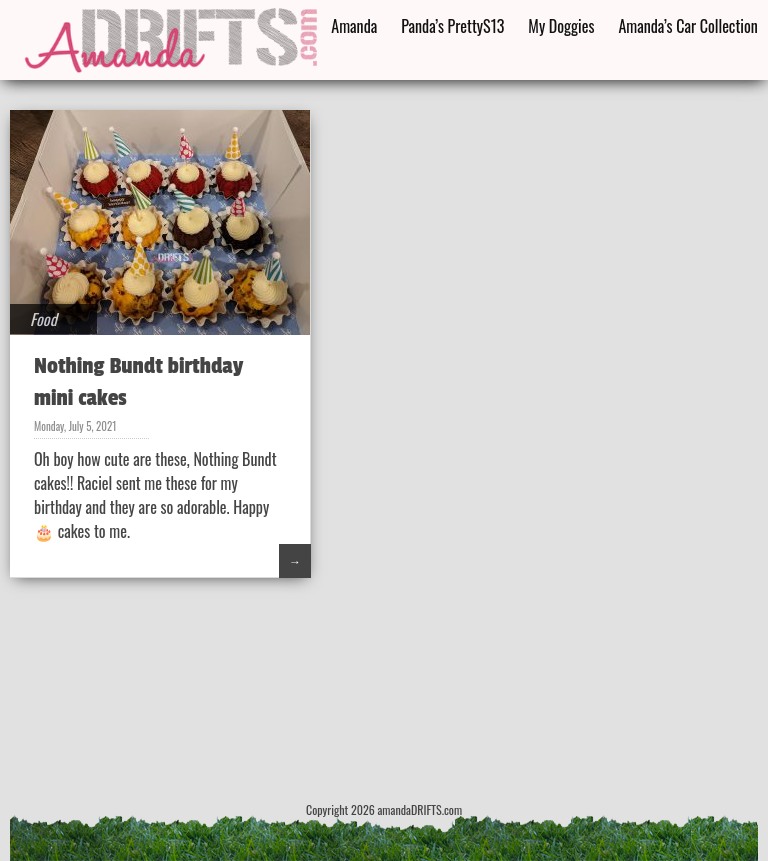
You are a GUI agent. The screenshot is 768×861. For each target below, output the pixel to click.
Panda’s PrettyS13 (452, 26)
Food (43, 319)
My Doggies (561, 26)
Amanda (354, 26)
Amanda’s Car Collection (687, 26)
